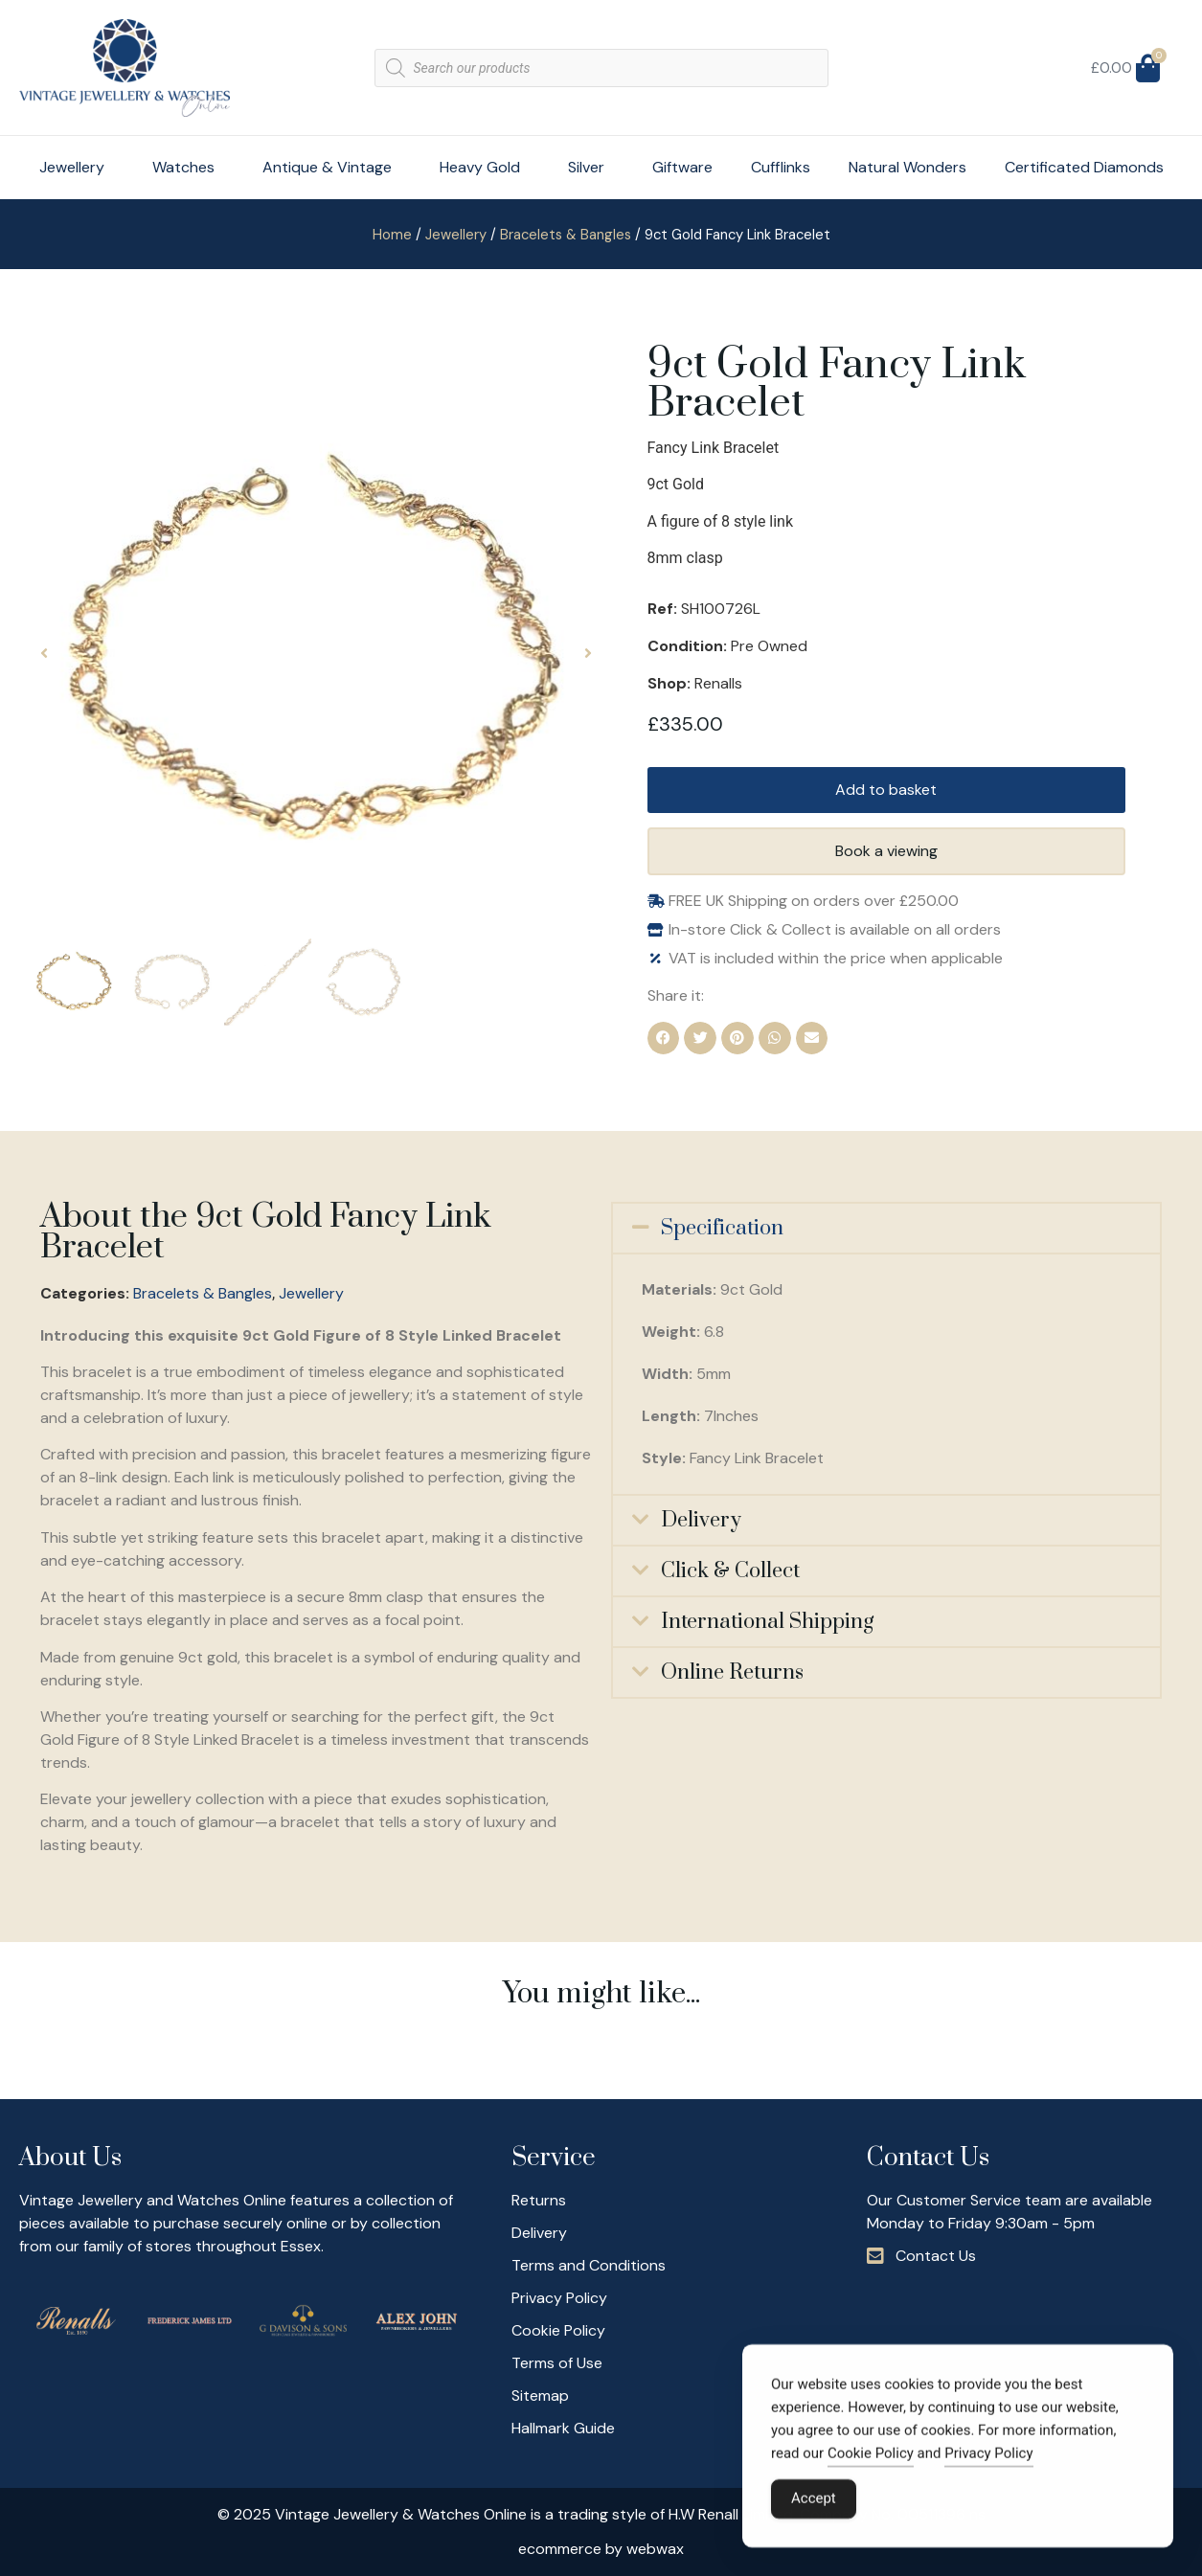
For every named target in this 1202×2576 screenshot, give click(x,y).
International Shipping (767, 1622)
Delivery (701, 1520)
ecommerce (559, 2549)
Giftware (682, 167)
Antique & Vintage (331, 167)
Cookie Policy (871, 2459)
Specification (722, 1228)
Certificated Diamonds (1084, 167)
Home (392, 234)
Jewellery (76, 167)
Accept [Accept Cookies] (813, 2504)
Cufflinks (780, 167)
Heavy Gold (485, 167)
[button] (44, 652)
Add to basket (886, 790)
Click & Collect (730, 1571)
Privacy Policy (988, 2459)
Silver (591, 167)
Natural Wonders (907, 167)
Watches (188, 167)
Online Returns (732, 1672)
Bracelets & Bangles (565, 234)
